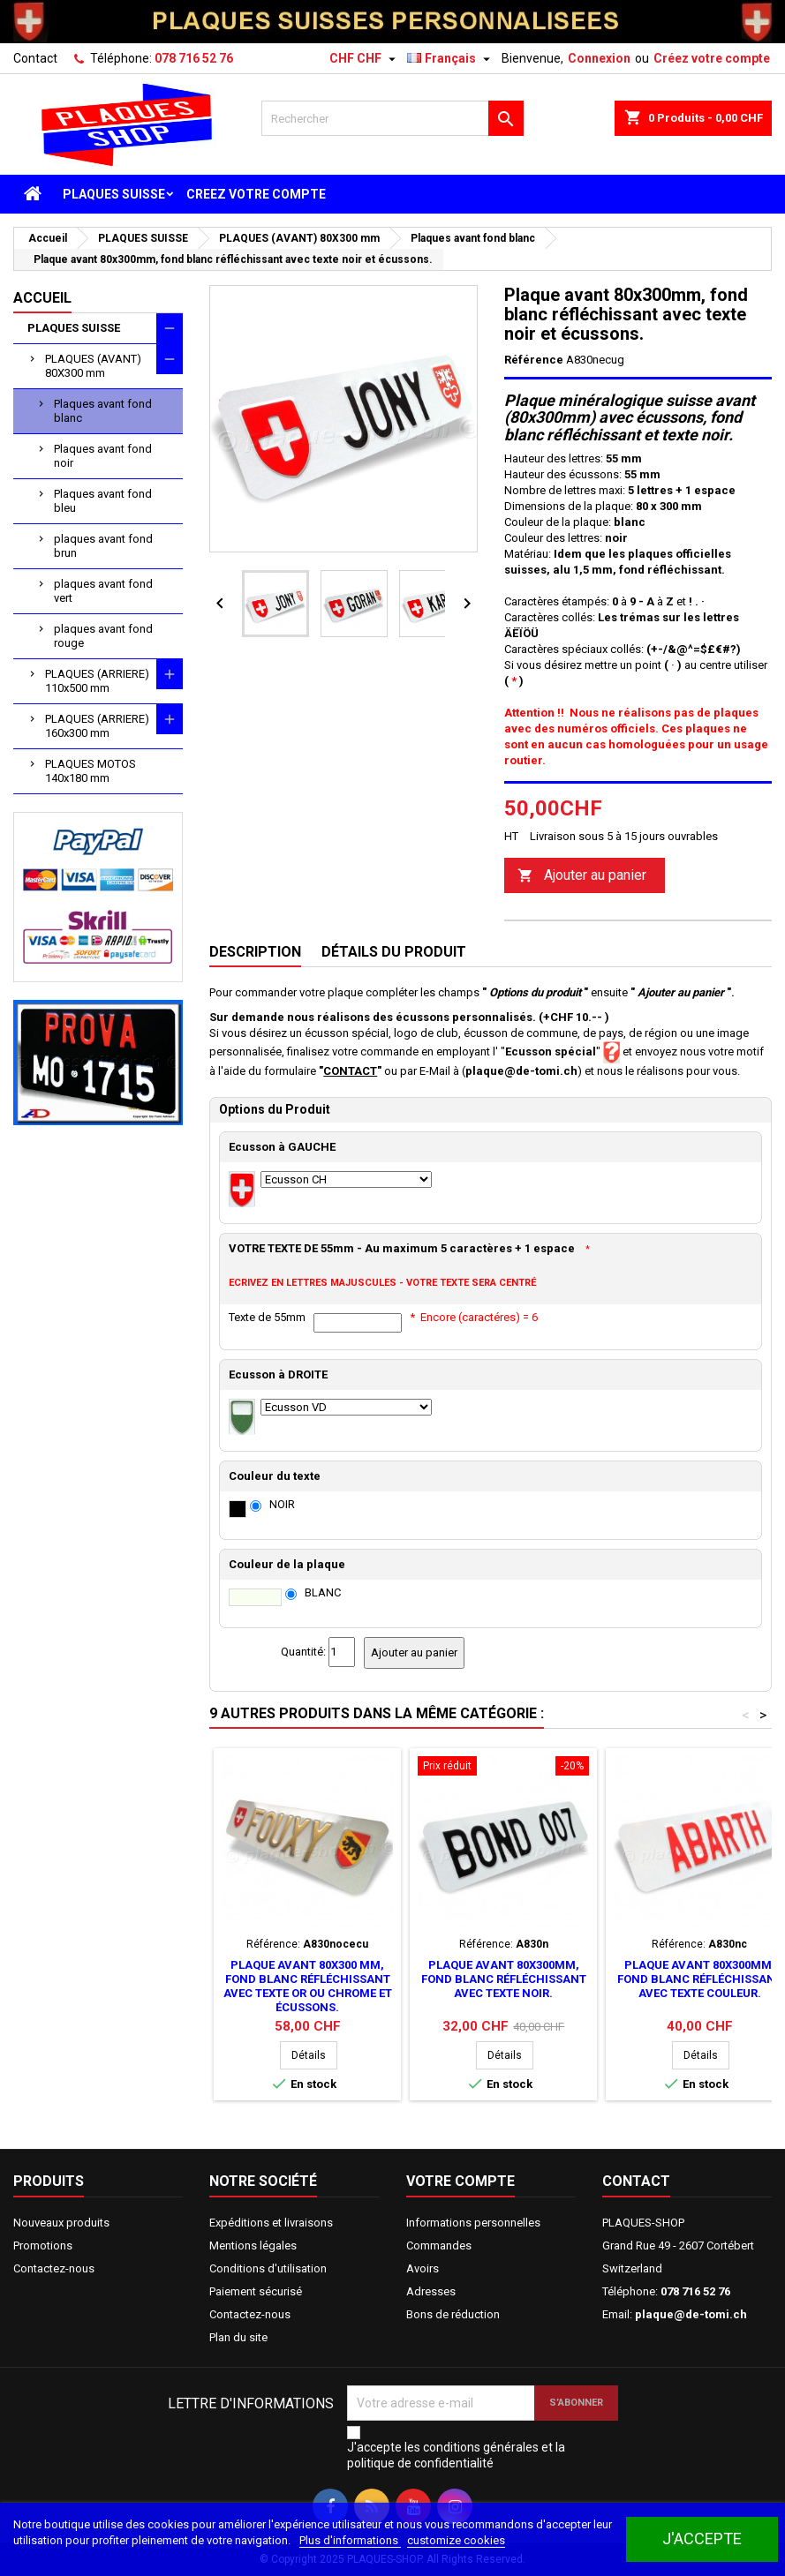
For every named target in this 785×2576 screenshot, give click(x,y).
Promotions (42, 2245)
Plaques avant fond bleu (103, 500)
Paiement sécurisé (255, 2291)
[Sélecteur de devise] (364, 58)
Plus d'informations (350, 2540)
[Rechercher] (392, 118)
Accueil (42, 297)
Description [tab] (255, 951)
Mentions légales (253, 2245)
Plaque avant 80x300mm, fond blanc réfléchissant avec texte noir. (503, 1979)
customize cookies (456, 2540)
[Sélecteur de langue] (450, 58)
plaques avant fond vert (103, 591)
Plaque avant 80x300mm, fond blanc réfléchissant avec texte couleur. (699, 1979)
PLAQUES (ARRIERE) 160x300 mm (97, 726)
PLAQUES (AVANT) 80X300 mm (93, 365)
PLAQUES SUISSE (114, 194)
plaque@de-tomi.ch (691, 2314)
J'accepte (702, 2538)
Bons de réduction (453, 2314)
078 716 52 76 (194, 58)
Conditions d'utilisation (268, 2268)
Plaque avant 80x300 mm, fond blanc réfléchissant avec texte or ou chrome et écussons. (307, 1986)
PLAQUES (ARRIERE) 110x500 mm (97, 681)
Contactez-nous (53, 2268)
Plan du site (238, 2337)
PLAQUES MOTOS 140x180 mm (90, 771)
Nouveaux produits (61, 2222)
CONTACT (350, 1071)
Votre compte (460, 2181)
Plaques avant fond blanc (103, 410)
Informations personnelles (473, 2222)
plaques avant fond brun (103, 546)
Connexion (599, 58)
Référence (533, 359)
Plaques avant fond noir (103, 455)
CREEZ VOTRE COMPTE (256, 194)
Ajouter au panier (581, 876)
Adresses (431, 2291)
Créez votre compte (711, 58)
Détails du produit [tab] (393, 951)
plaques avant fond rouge (103, 636)
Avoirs (422, 2268)
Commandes (439, 2245)
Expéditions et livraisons (271, 2222)
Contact (35, 58)
